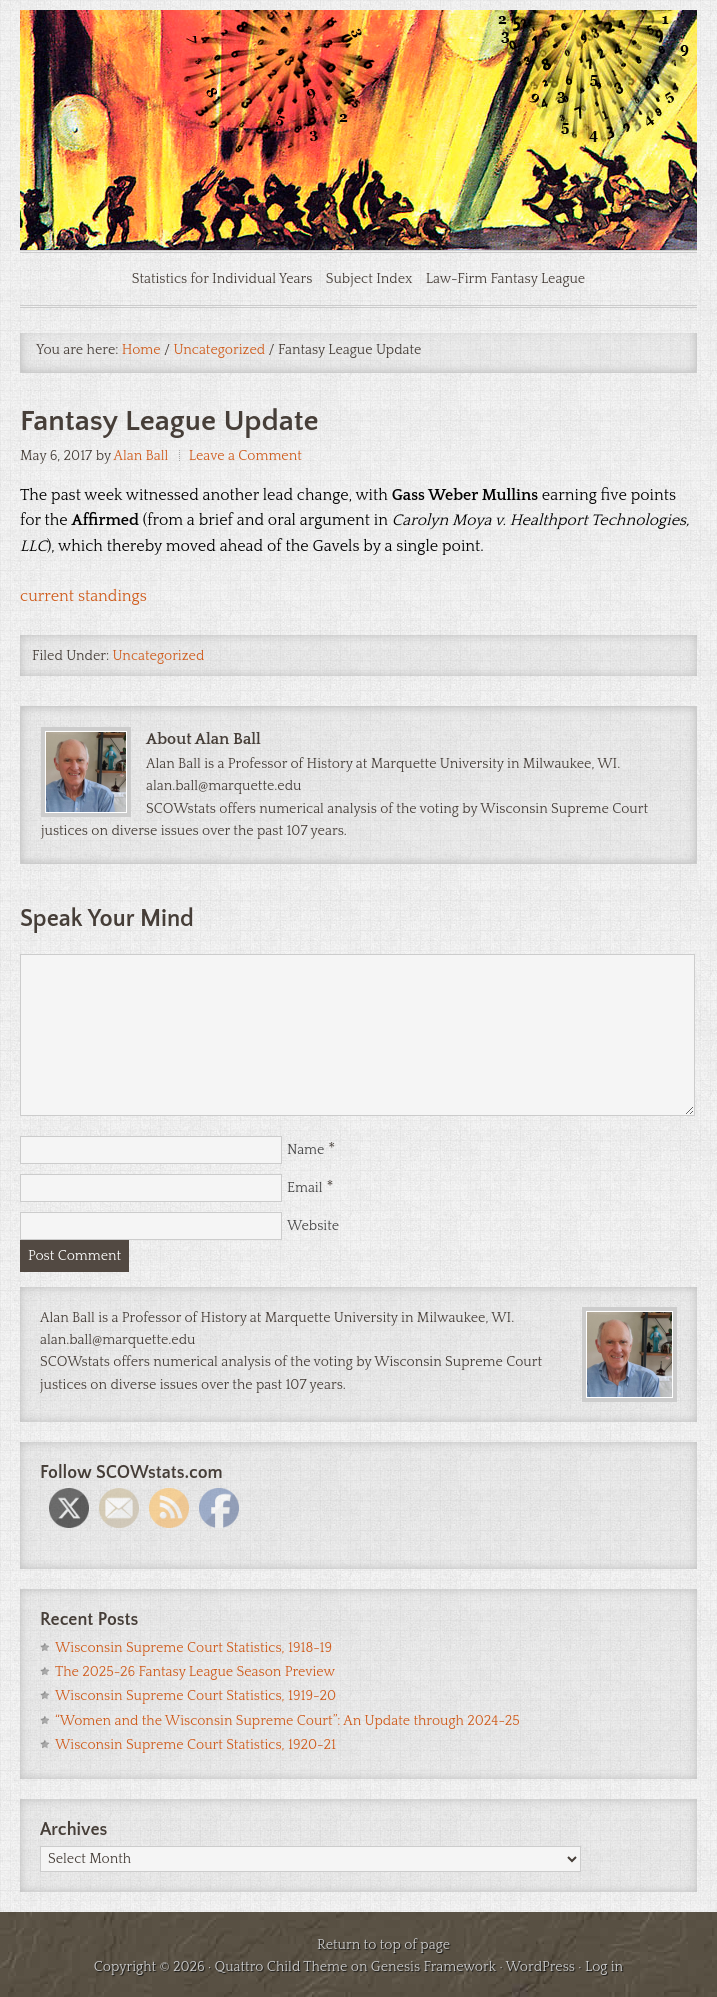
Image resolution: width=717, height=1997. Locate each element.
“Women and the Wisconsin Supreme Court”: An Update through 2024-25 (287, 1721)
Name (305, 1150)
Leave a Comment (245, 456)
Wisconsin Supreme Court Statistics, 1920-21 (195, 1745)
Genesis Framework (433, 1967)
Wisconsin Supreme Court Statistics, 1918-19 (193, 1648)
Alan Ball (141, 456)
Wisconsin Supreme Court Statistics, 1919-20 (195, 1696)
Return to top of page (383, 1945)
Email (305, 1188)
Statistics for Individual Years (222, 279)
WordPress (540, 1967)
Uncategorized (159, 656)
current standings (83, 596)
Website (313, 1226)
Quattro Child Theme (281, 1967)
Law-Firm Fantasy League (506, 279)
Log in (604, 1967)
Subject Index (369, 279)
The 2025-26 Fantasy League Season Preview (195, 1672)
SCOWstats (358, 70)
